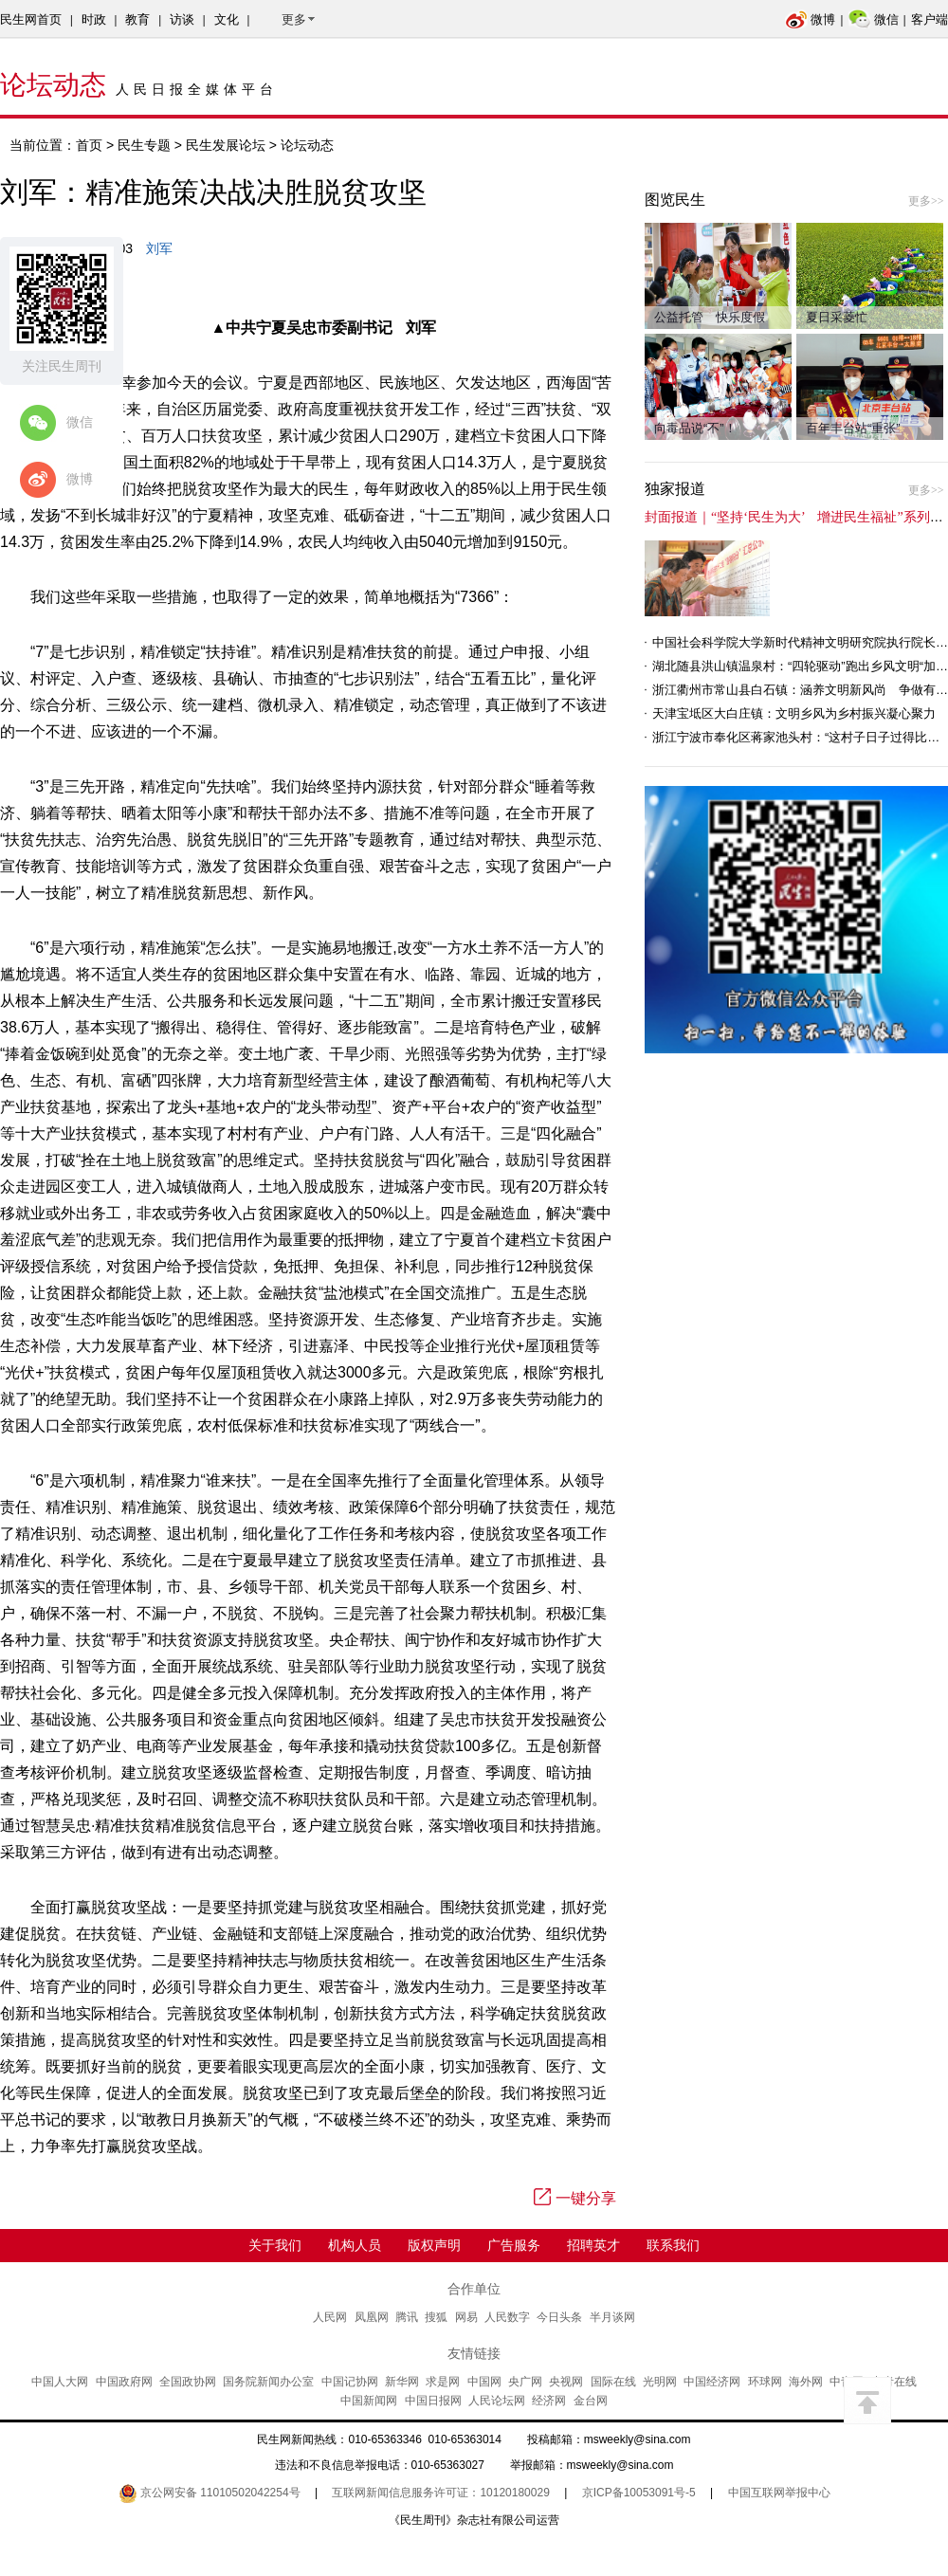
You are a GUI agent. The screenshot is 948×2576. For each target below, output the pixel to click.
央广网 (525, 2381)
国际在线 (613, 2381)
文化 (226, 19)
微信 (873, 19)
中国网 (484, 2381)
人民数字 (507, 2317)
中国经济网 (712, 2381)
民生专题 (144, 145)
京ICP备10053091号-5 (639, 2492)
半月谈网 (612, 2317)
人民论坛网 (496, 2400)
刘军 (159, 248)
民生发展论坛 (225, 145)
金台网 (591, 2400)
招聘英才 (593, 2245)
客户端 (929, 19)
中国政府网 (124, 2381)
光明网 (660, 2381)
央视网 (566, 2381)
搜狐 (436, 2317)
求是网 (443, 2381)
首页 (89, 145)
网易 (466, 2317)
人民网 (330, 2317)
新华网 (402, 2381)
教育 (137, 19)
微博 (810, 19)
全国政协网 (187, 2381)
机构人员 (354, 2245)
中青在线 (894, 2381)
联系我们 (673, 2245)
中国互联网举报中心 (779, 2492)
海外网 (806, 2381)
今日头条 (559, 2317)
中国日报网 (433, 2400)
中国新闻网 (368, 2400)
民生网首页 (31, 19)
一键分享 (575, 2198)
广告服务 (513, 2245)
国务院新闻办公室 (268, 2381)
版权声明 (434, 2245)
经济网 (549, 2400)
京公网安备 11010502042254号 (209, 2492)
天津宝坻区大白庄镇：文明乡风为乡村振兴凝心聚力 (794, 713)
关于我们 (274, 2245)
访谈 (182, 19)
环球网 (765, 2381)
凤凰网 (372, 2317)
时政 (94, 19)
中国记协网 (349, 2381)
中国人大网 (59, 2381)
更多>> (926, 201)
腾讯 (406, 2317)
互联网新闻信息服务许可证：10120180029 (440, 2492)
